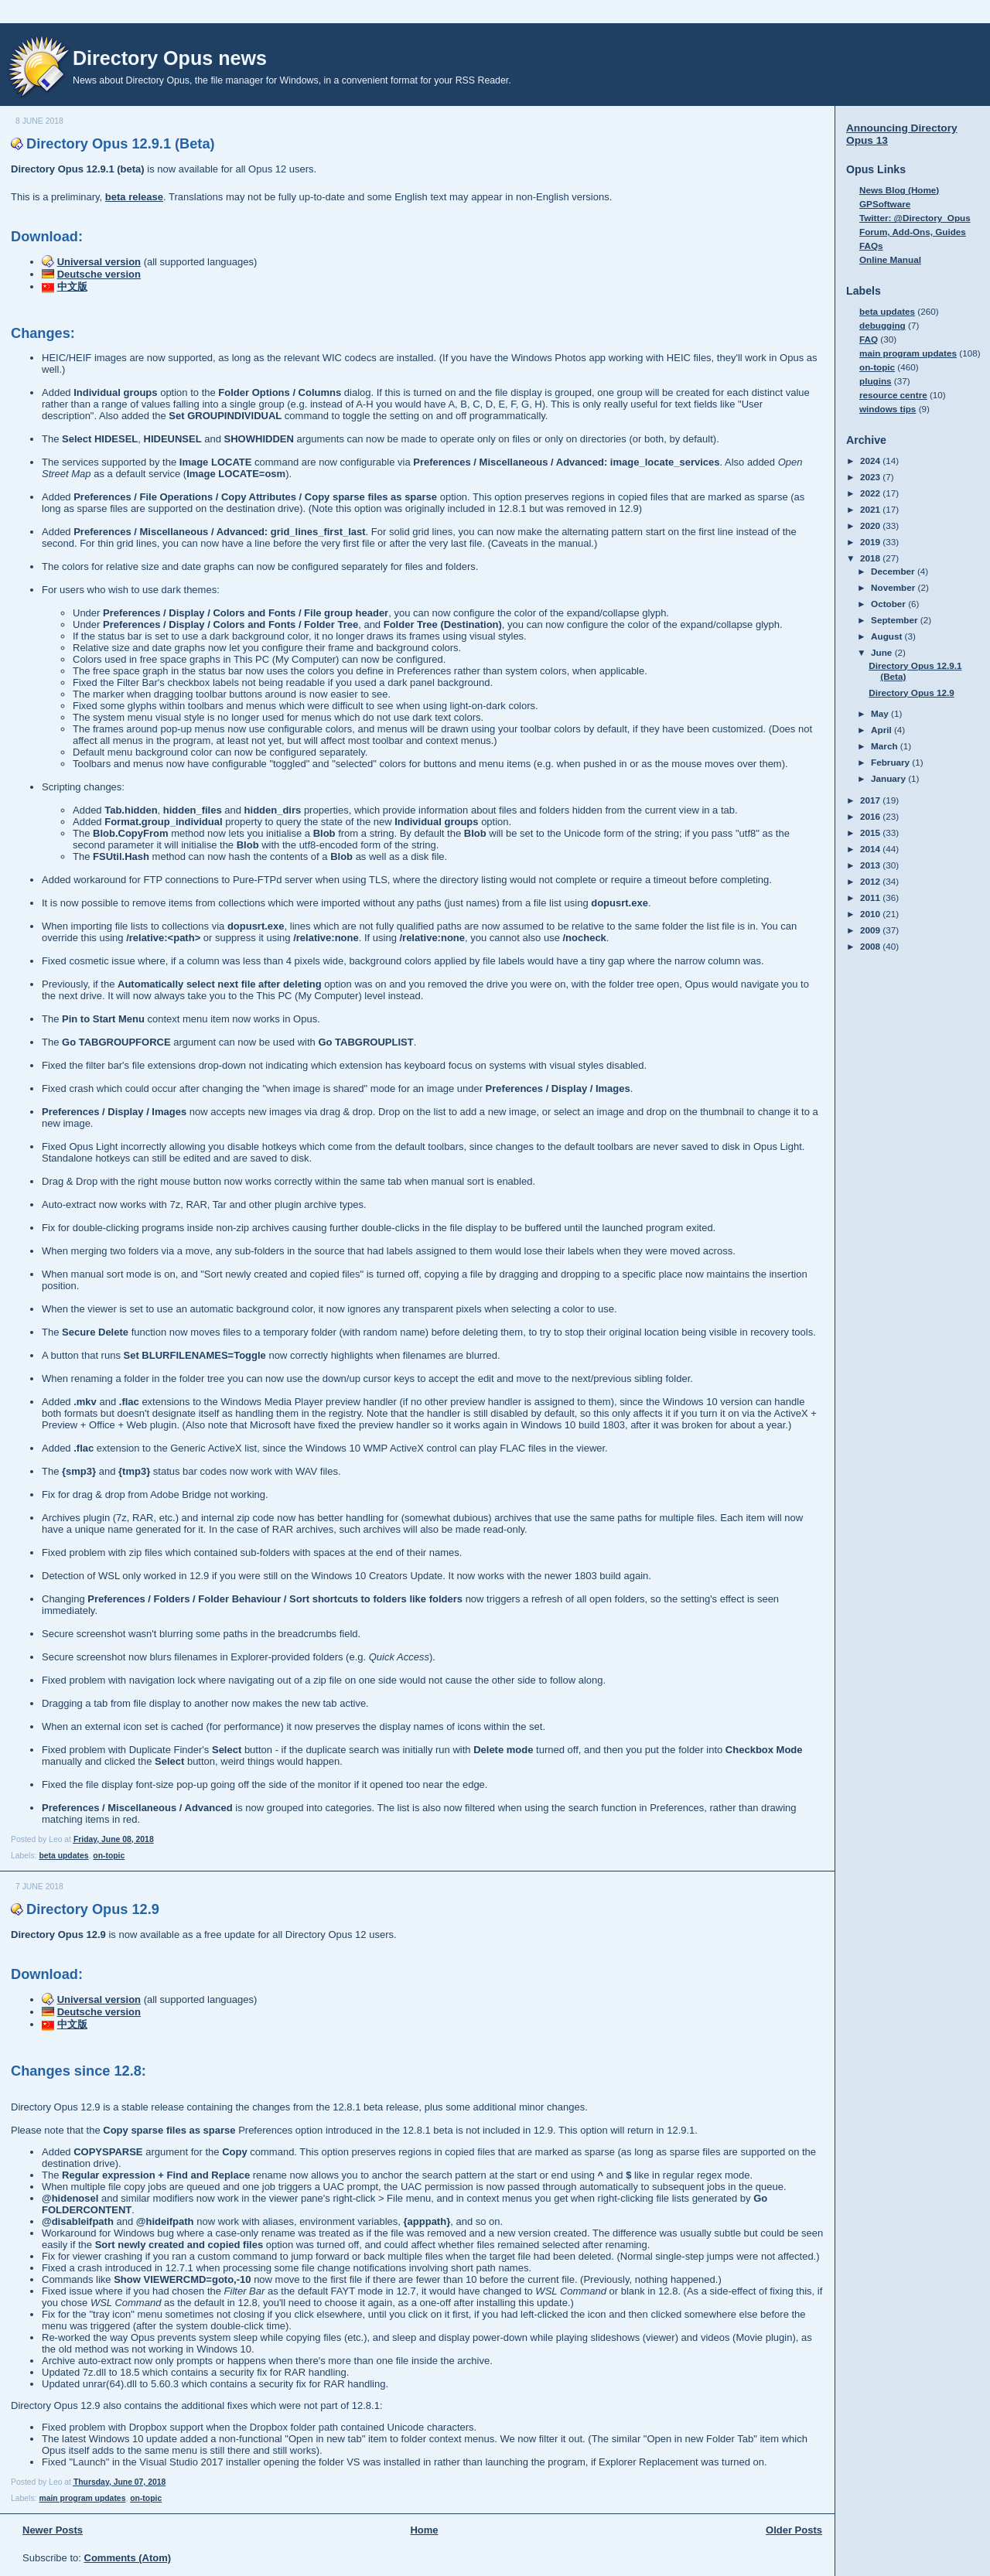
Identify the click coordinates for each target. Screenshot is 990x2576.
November (894, 587)
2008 (871, 946)
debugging (882, 325)
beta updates (63, 1855)
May (881, 713)
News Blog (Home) (899, 190)
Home (424, 2530)
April (882, 730)
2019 (871, 542)
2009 (871, 930)
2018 (871, 558)
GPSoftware (884, 204)
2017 (871, 800)
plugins (875, 381)
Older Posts (794, 2530)
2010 (871, 914)
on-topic (109, 1855)
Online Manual (890, 259)
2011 (871, 897)
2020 (871, 525)
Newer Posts (52, 2530)
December (894, 571)
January (889, 778)
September (895, 620)
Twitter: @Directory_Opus (915, 218)
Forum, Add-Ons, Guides (912, 232)
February (891, 762)
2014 (871, 849)
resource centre (893, 395)
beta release (134, 197)
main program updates (82, 2498)
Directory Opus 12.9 (92, 1909)
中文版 (72, 286)
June (883, 652)
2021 (871, 509)
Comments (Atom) (128, 2558)
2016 (871, 816)
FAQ (868, 339)
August (888, 636)
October (889, 604)
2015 (871, 832)
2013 (871, 865)
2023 (871, 477)
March (885, 746)
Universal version (99, 262)
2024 (871, 460)
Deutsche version (99, 274)
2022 (871, 493)
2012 (871, 881)
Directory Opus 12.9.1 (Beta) (120, 144)
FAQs (871, 246)
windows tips (887, 409)
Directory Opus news (170, 58)
